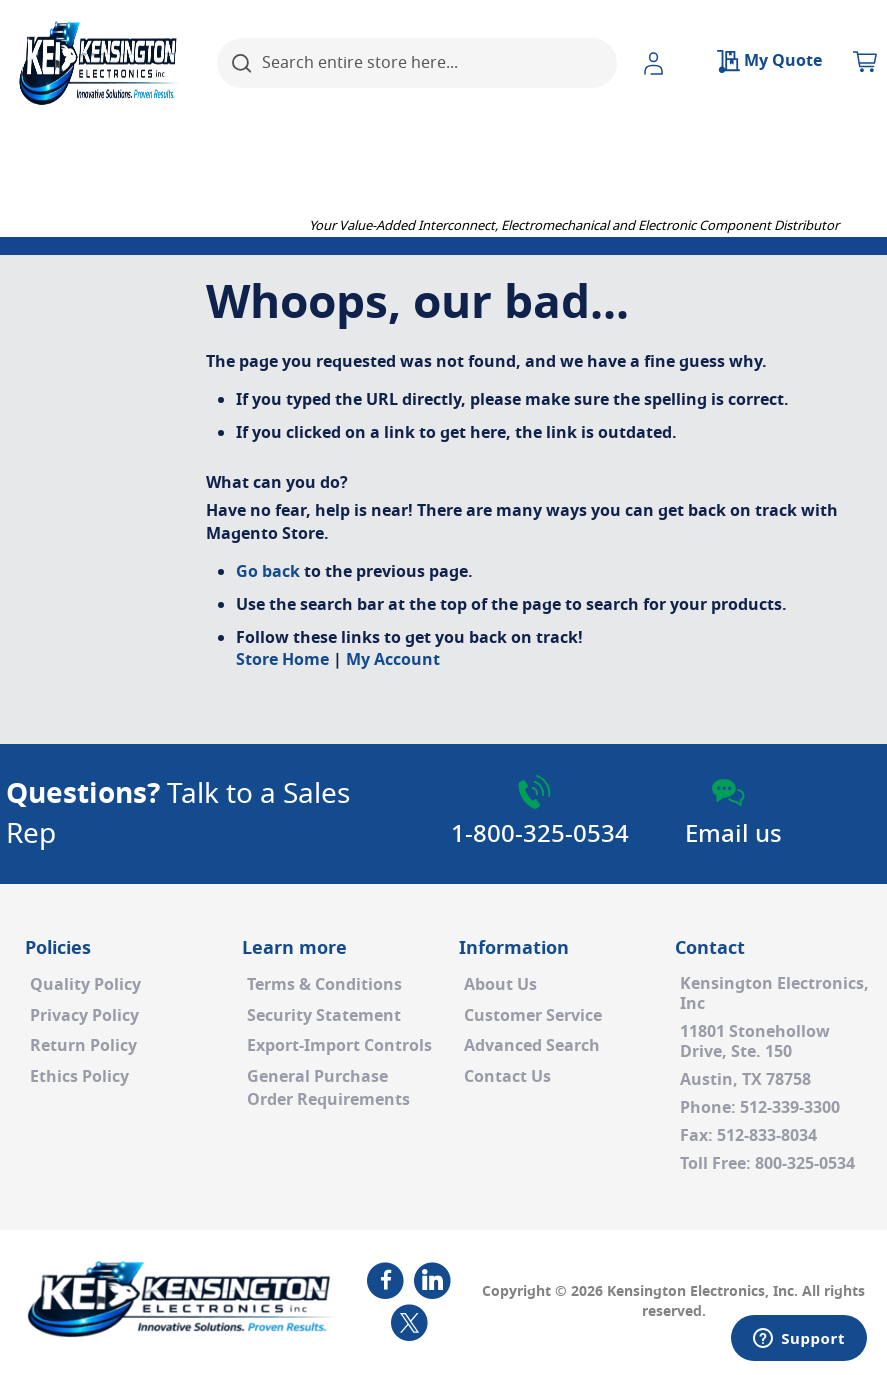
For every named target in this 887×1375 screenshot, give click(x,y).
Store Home (282, 660)
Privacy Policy (84, 1016)
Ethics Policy (79, 1077)
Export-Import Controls (339, 1046)
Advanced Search (532, 1046)
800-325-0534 (805, 1164)
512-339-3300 (790, 1108)
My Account (393, 660)
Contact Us (507, 1077)
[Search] (242, 63)
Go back (268, 572)
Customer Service (533, 1016)
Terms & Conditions (324, 985)
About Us (500, 985)
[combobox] (417, 63)
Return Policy (83, 1046)
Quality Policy (85, 985)
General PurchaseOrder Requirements (328, 1088)
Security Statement (324, 1016)
